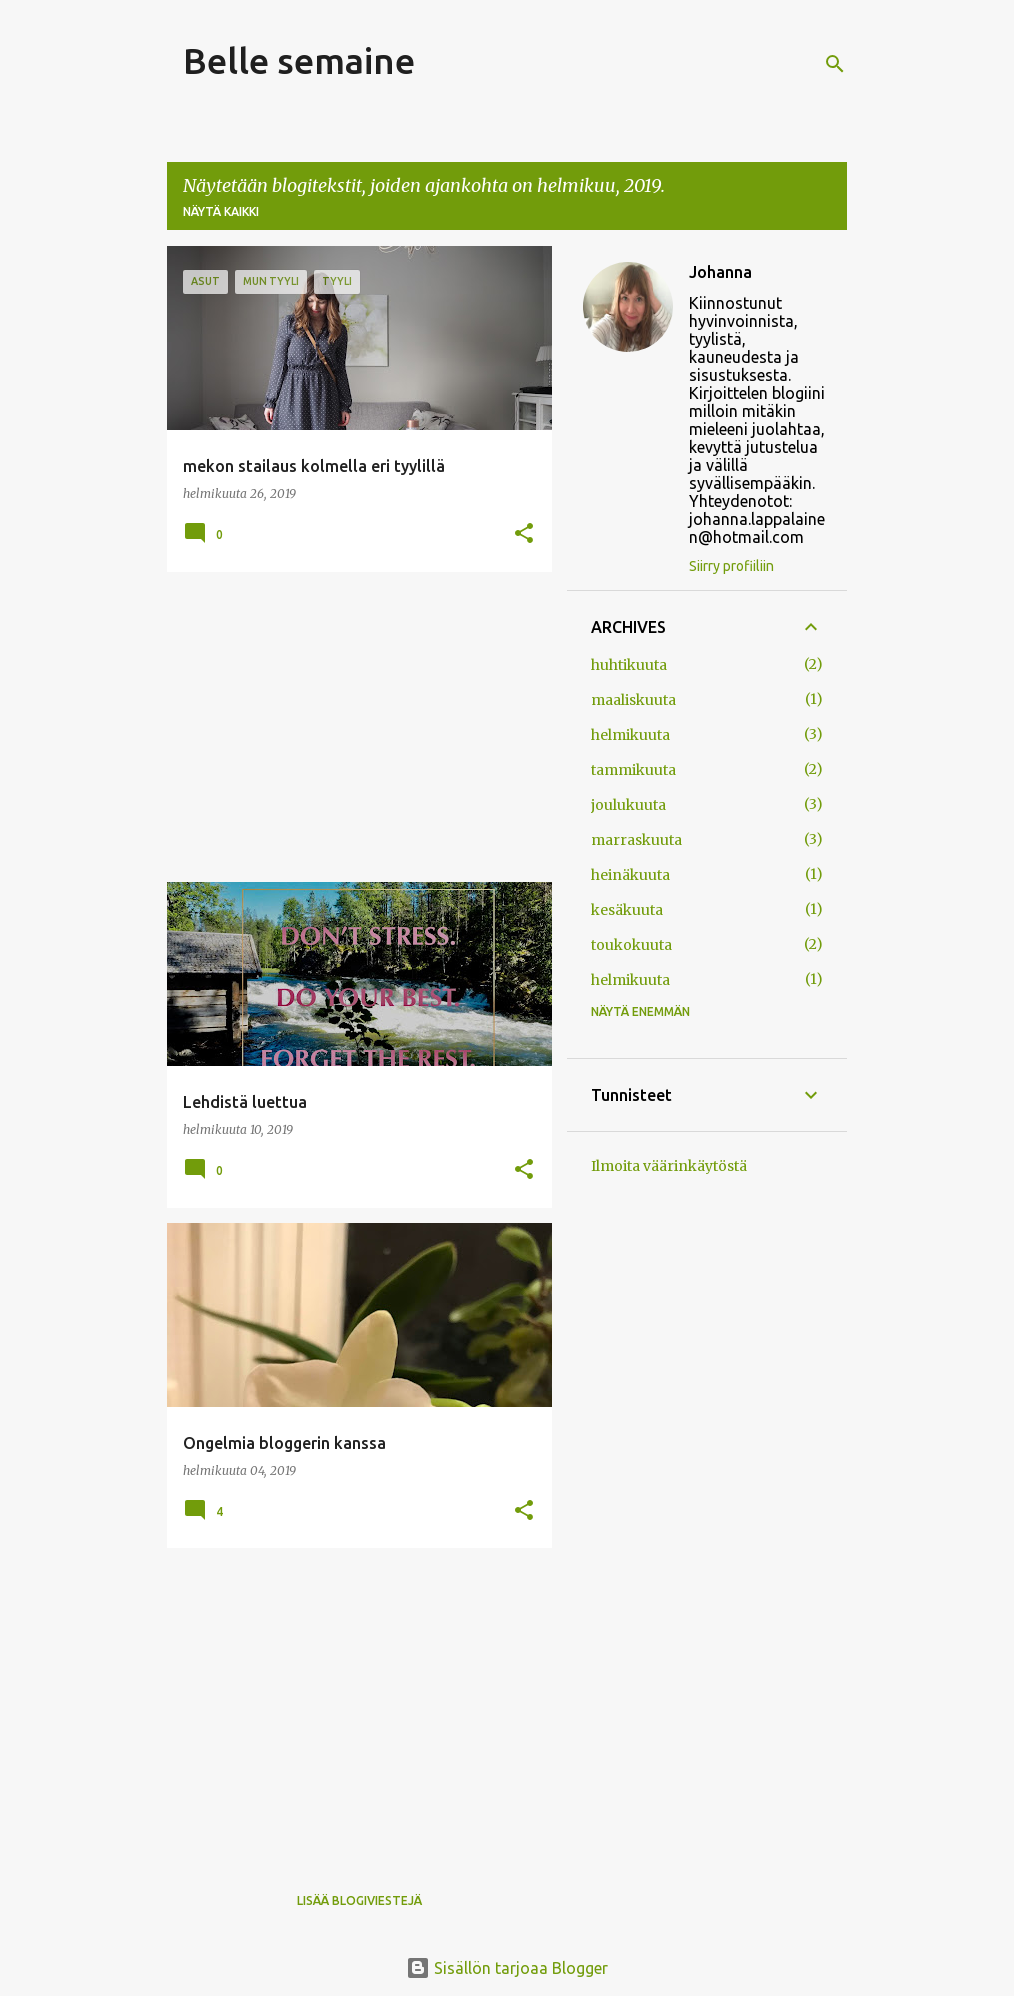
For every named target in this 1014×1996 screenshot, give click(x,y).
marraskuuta (636, 840)
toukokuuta (631, 945)
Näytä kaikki (221, 211)
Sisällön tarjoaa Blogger (507, 1968)
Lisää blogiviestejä (359, 1900)
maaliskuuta (633, 700)
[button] (524, 534)
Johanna (720, 272)
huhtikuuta (629, 665)
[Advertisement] (352, 727)
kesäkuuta (627, 910)
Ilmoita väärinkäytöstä (669, 1166)
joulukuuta (628, 805)
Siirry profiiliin (731, 566)
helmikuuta (630, 735)
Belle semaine (299, 60)
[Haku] (835, 64)
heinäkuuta (630, 875)
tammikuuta (633, 770)
